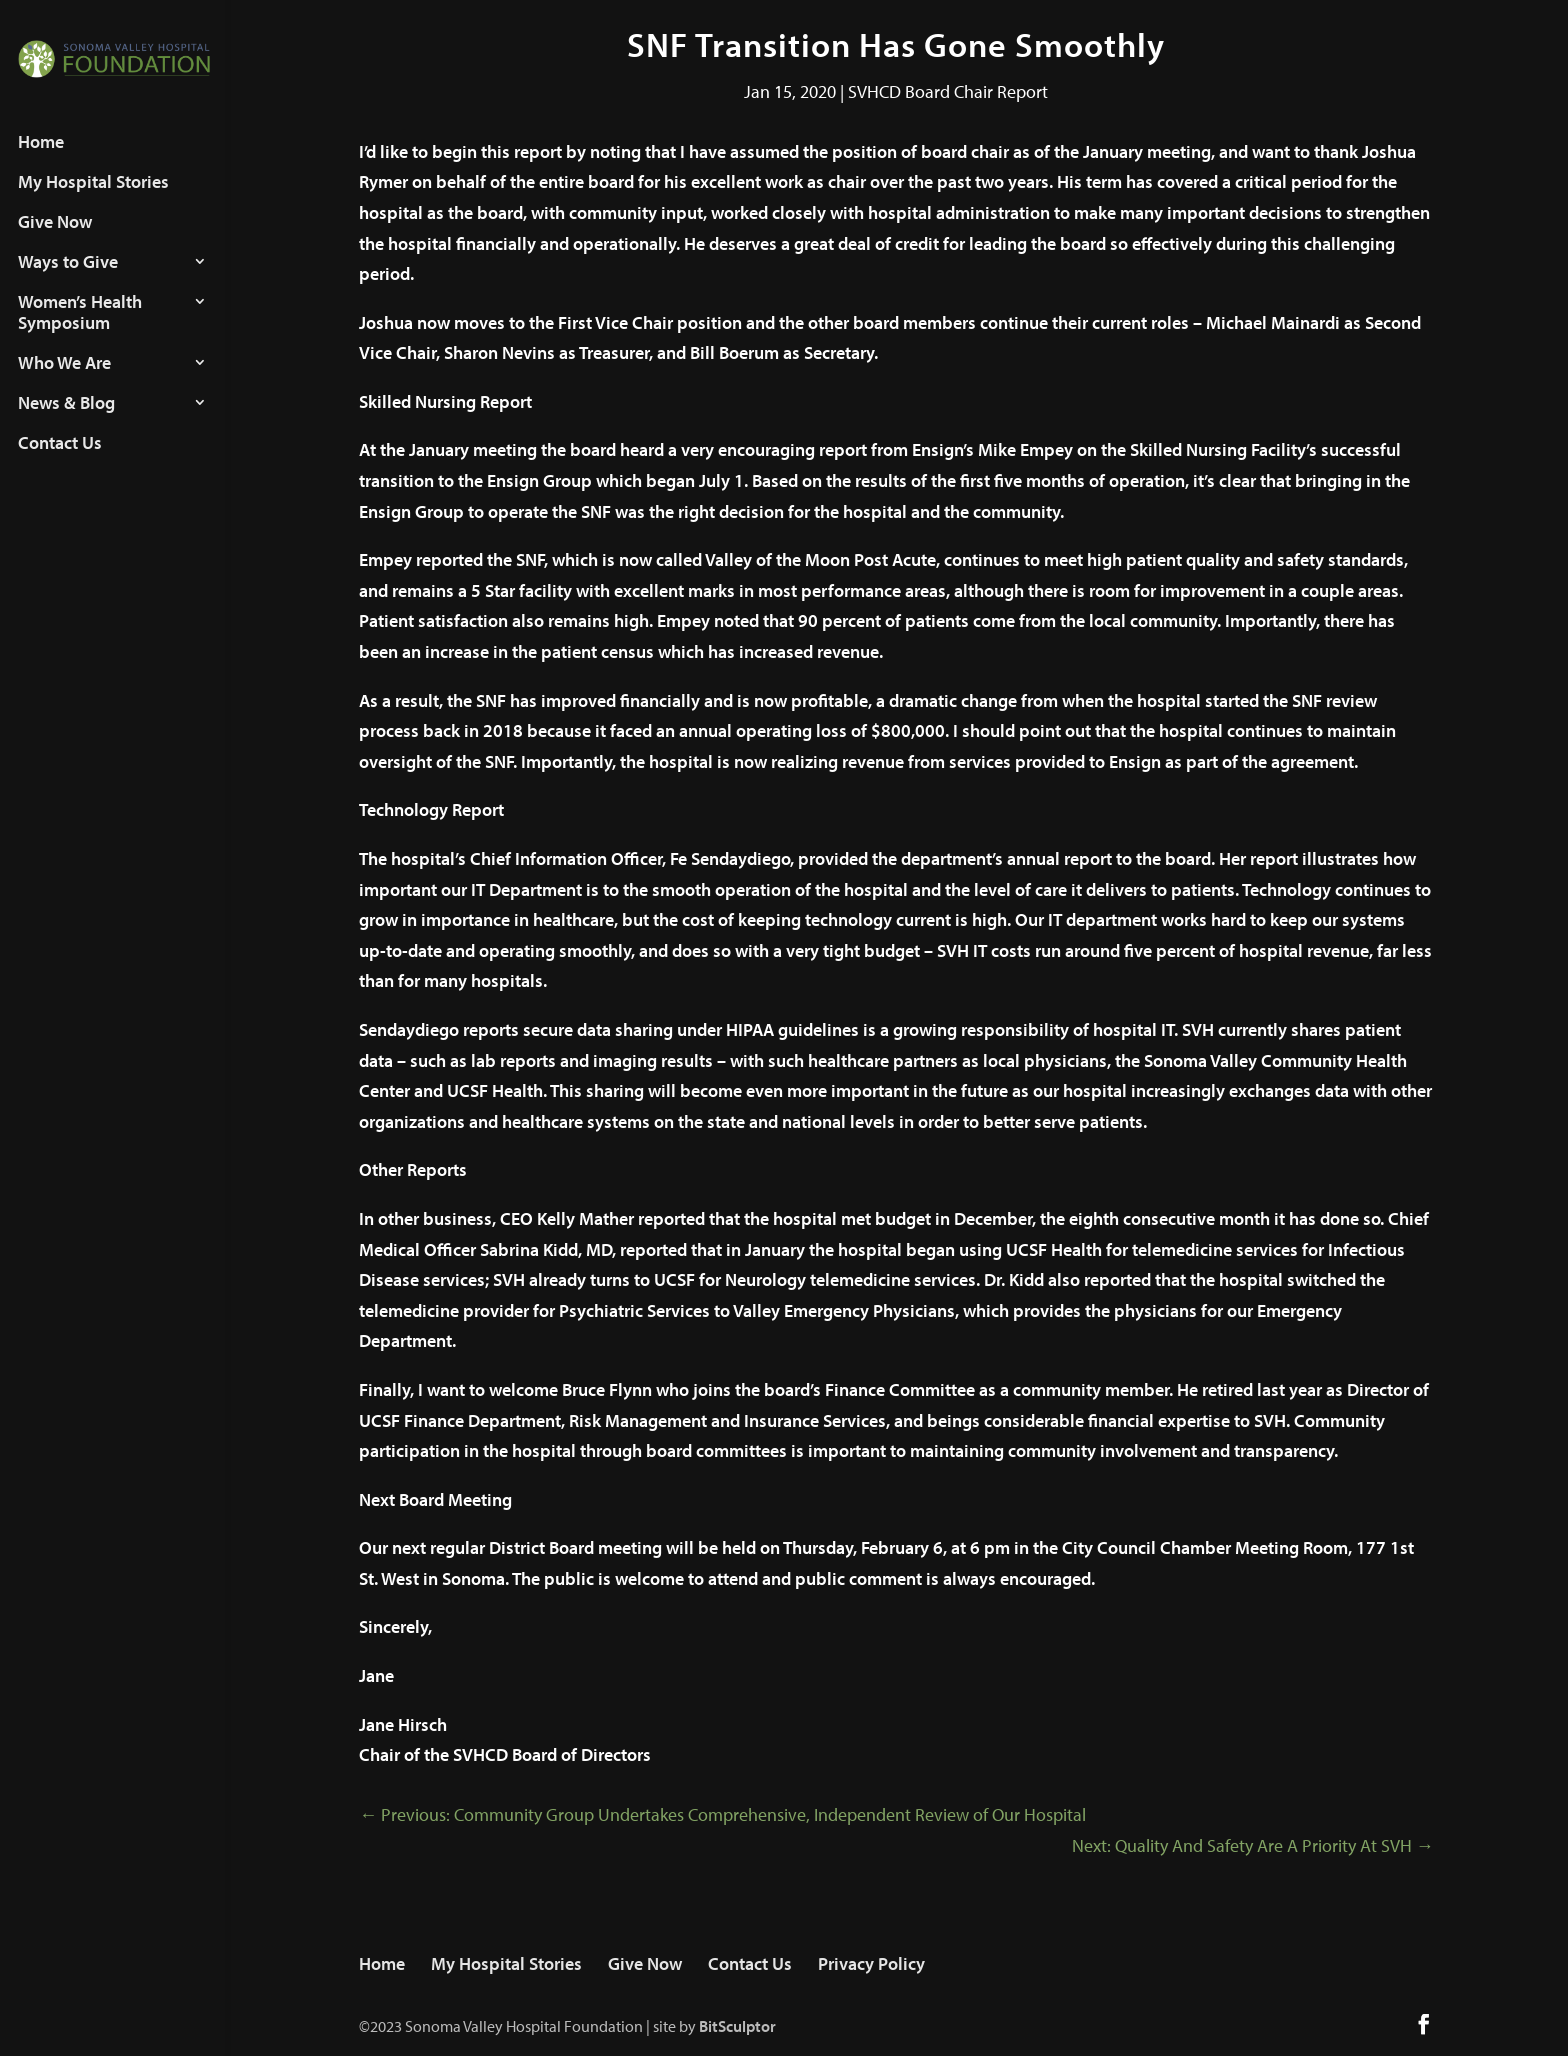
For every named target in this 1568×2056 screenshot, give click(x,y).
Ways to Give (68, 280)
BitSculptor (737, 2026)
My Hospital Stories (93, 200)
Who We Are (64, 381)
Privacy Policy (871, 1963)
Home (41, 160)
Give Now (55, 240)
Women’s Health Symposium (80, 330)
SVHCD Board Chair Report (948, 91)
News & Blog (66, 421)
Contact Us (60, 461)
